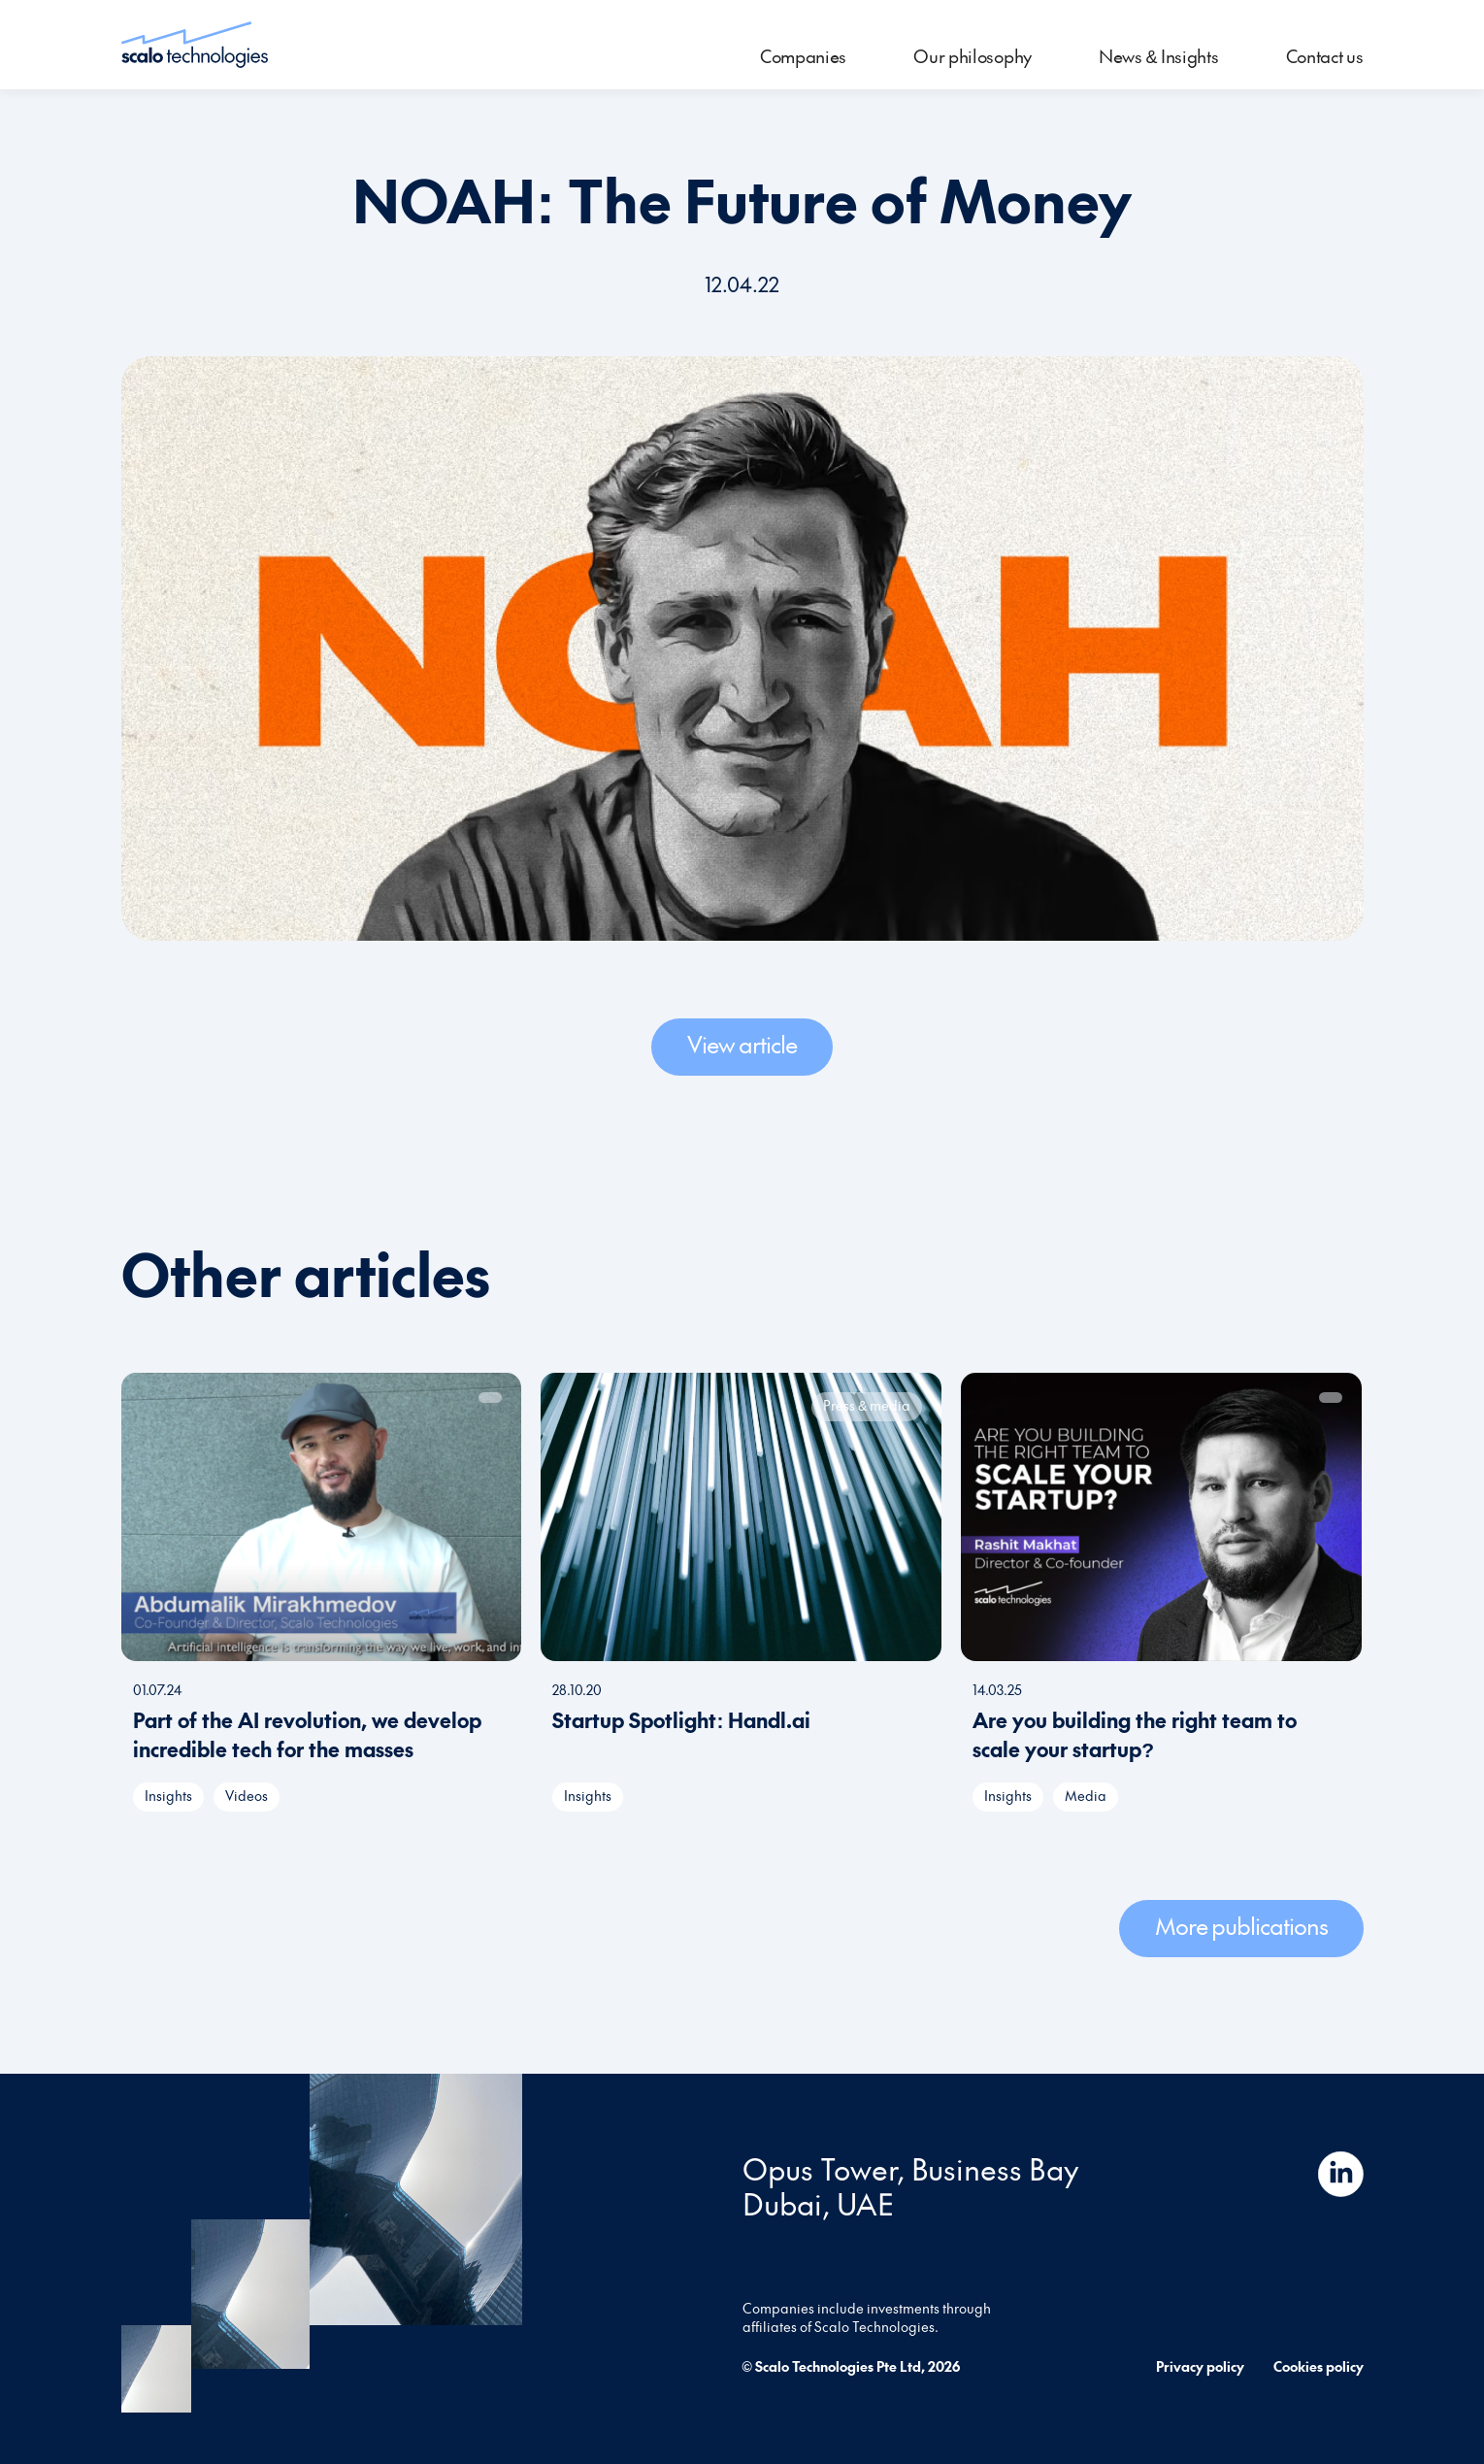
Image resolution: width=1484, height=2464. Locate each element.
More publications (1241, 1925)
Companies (803, 56)
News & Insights (1159, 56)
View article (742, 1043)
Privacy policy (1200, 2366)
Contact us (1325, 56)
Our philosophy (972, 56)
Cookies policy (1318, 2366)
